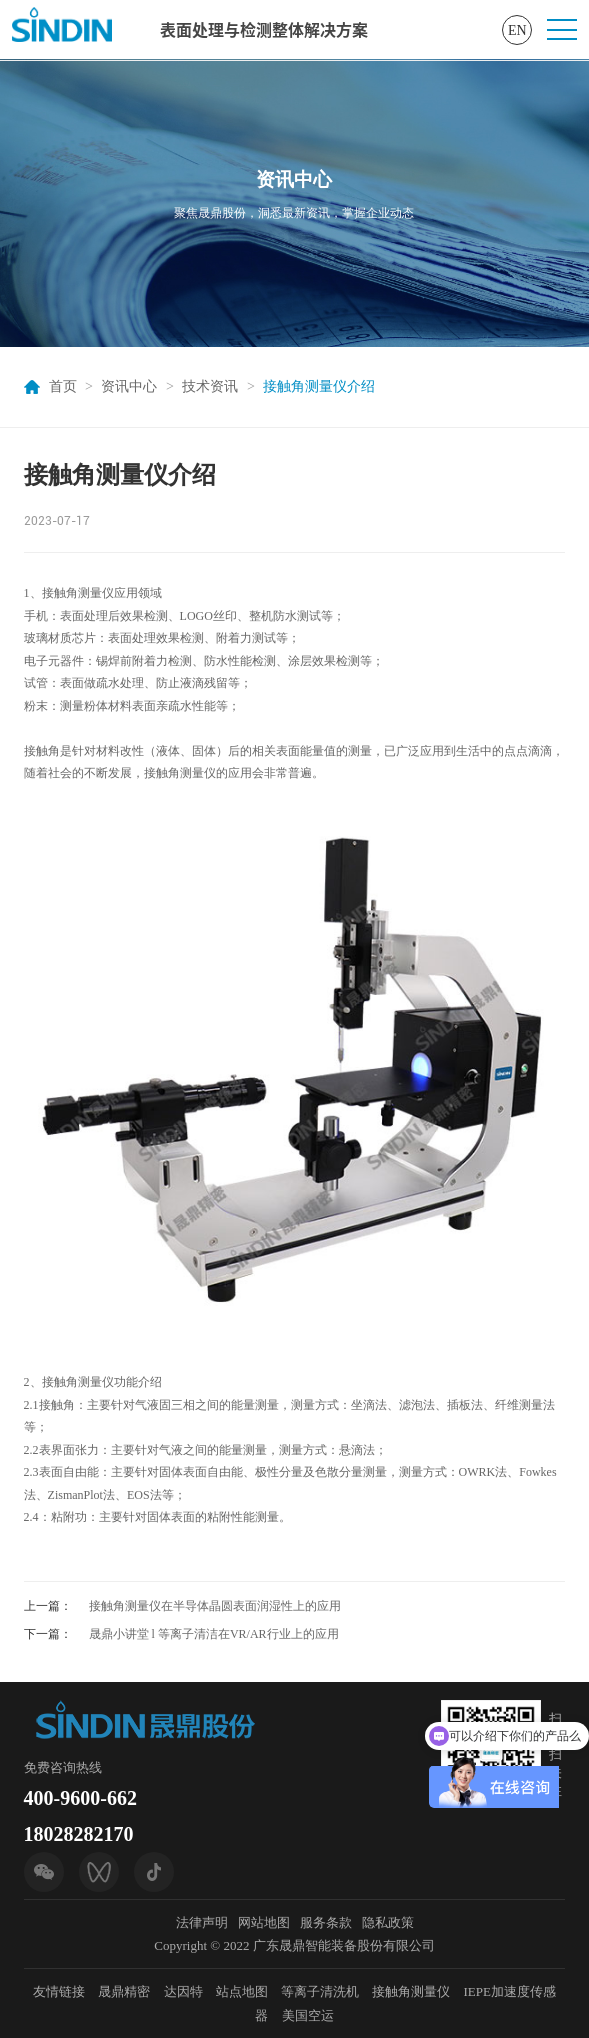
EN (517, 30)
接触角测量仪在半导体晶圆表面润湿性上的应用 (215, 1606)
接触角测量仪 (411, 1991)
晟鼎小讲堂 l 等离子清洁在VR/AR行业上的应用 (214, 1634)
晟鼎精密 (124, 1991)
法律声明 (202, 1922)
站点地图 (242, 1991)
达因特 (183, 1991)
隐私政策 (388, 1922)
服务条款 (326, 1922)
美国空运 (308, 2015)
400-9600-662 (80, 1798)
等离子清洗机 (320, 1991)
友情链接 (59, 1991)
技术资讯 (210, 386)
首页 (63, 386)
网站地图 (264, 1922)
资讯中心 (129, 386)
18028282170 (79, 1834)
